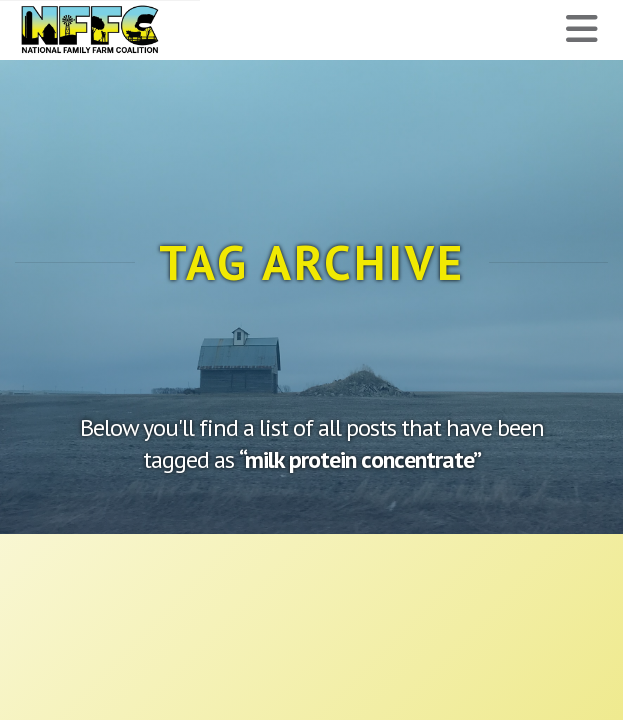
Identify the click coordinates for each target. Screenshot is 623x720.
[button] (582, 29)
